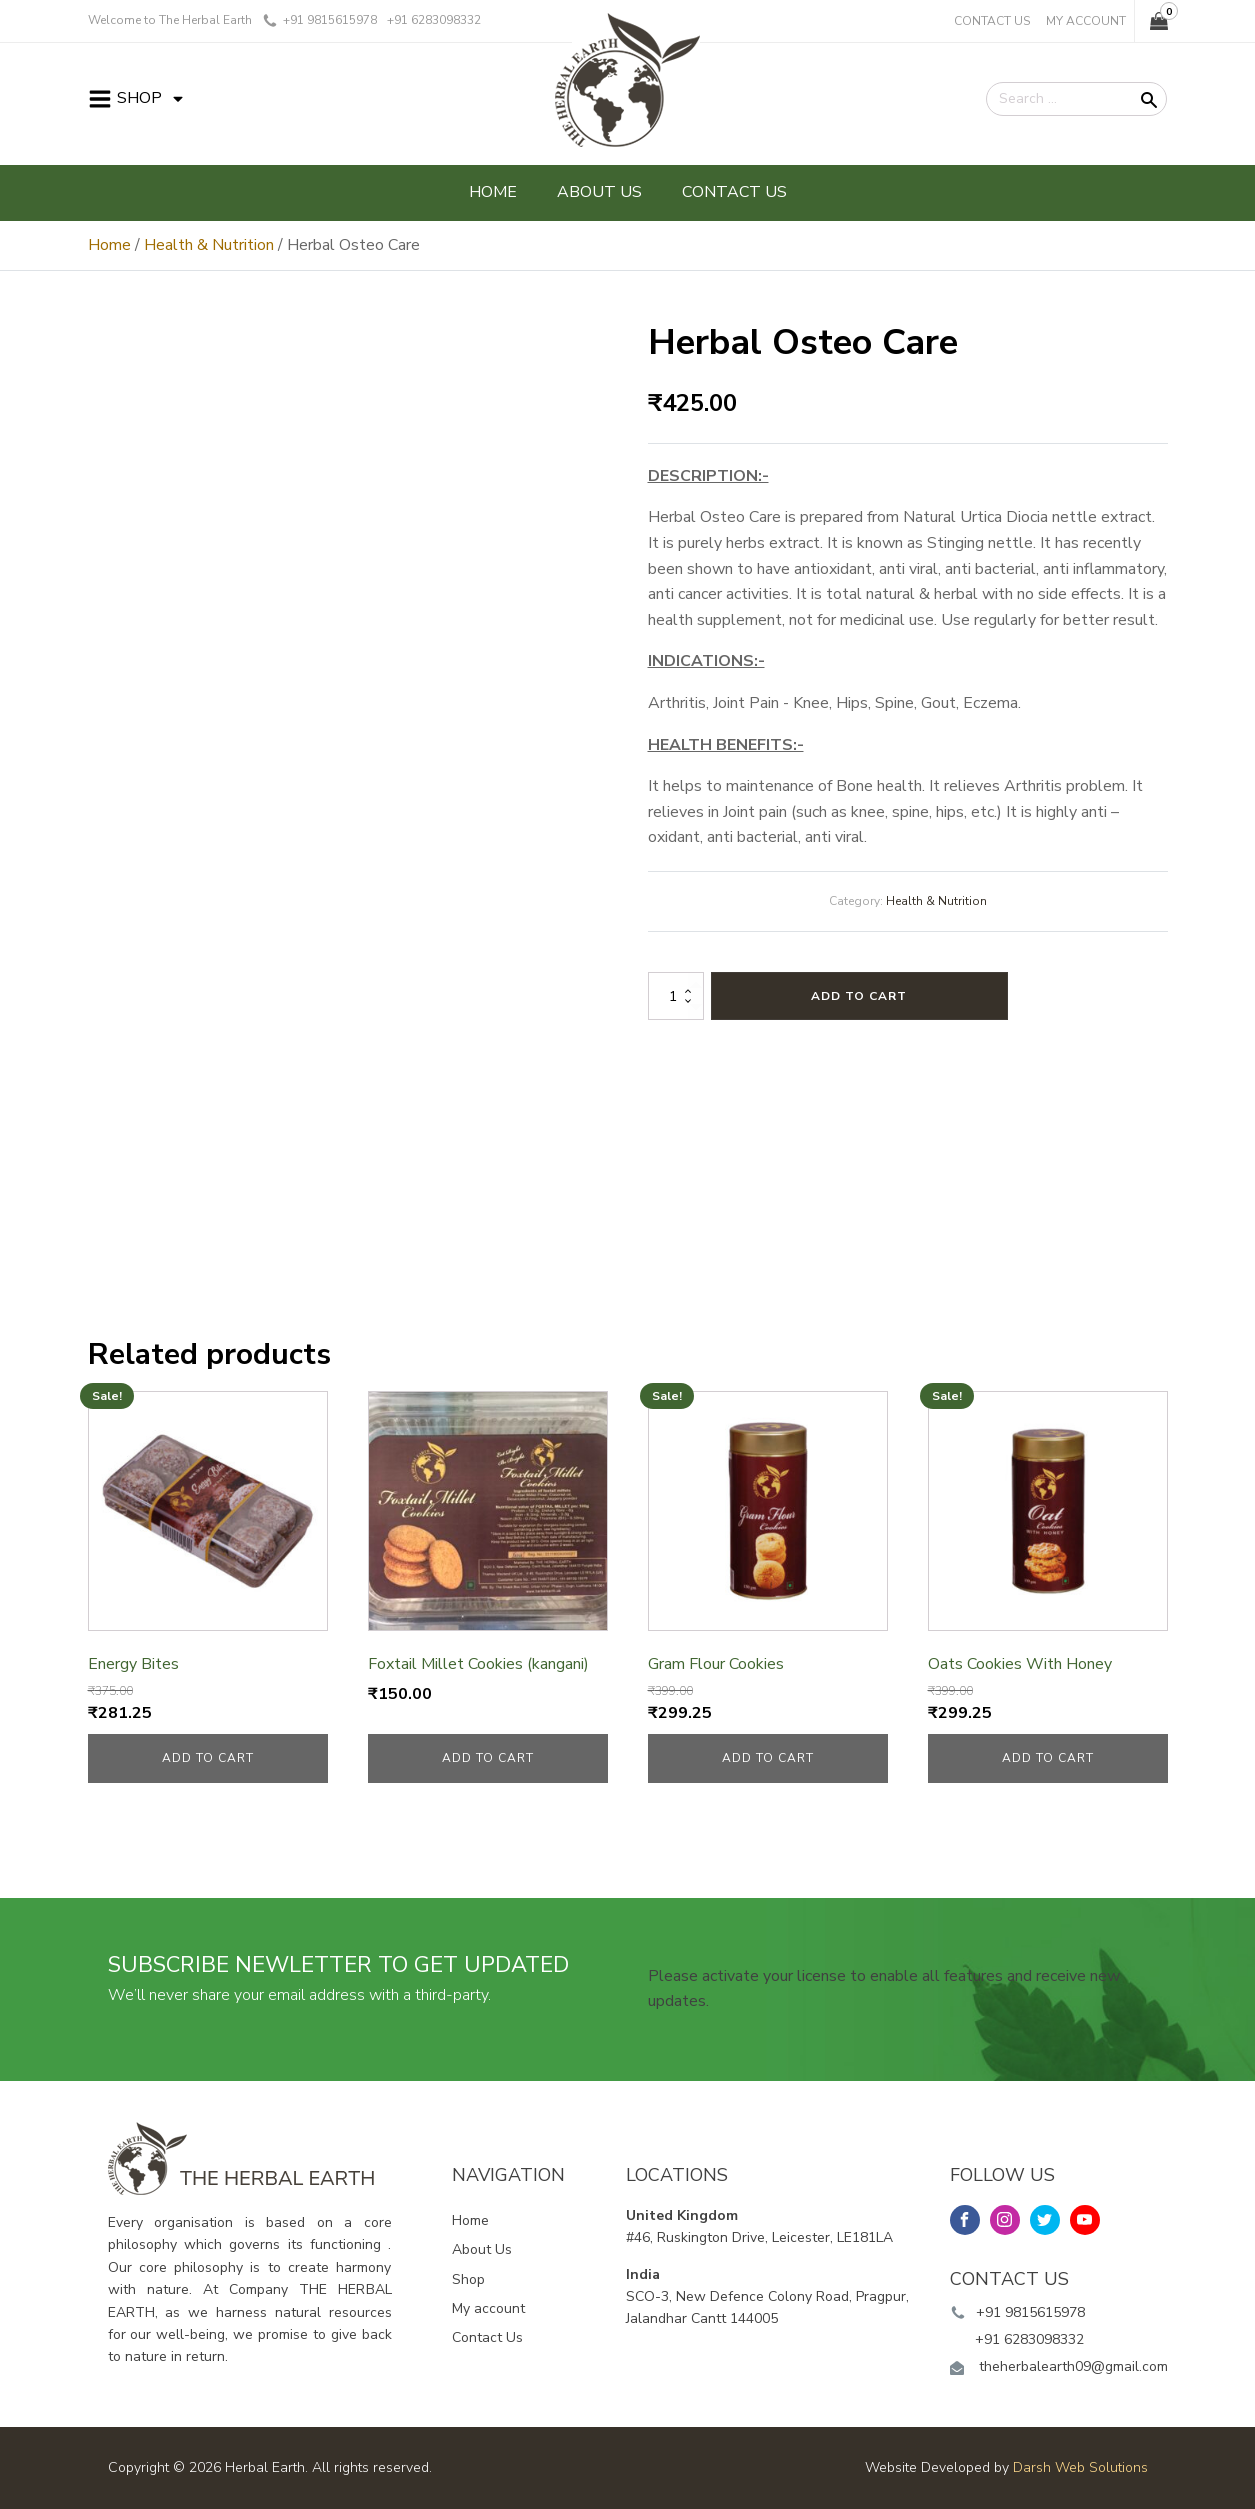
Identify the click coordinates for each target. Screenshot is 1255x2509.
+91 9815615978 (1030, 2312)
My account (488, 2308)
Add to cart (859, 996)
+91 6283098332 (1029, 2339)
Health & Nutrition (209, 245)
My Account (1086, 21)
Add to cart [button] (208, 1758)
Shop (468, 2279)
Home (493, 192)
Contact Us (992, 21)
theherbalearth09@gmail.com (1073, 2366)
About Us (599, 192)
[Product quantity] (676, 996)
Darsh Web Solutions (1080, 2467)
